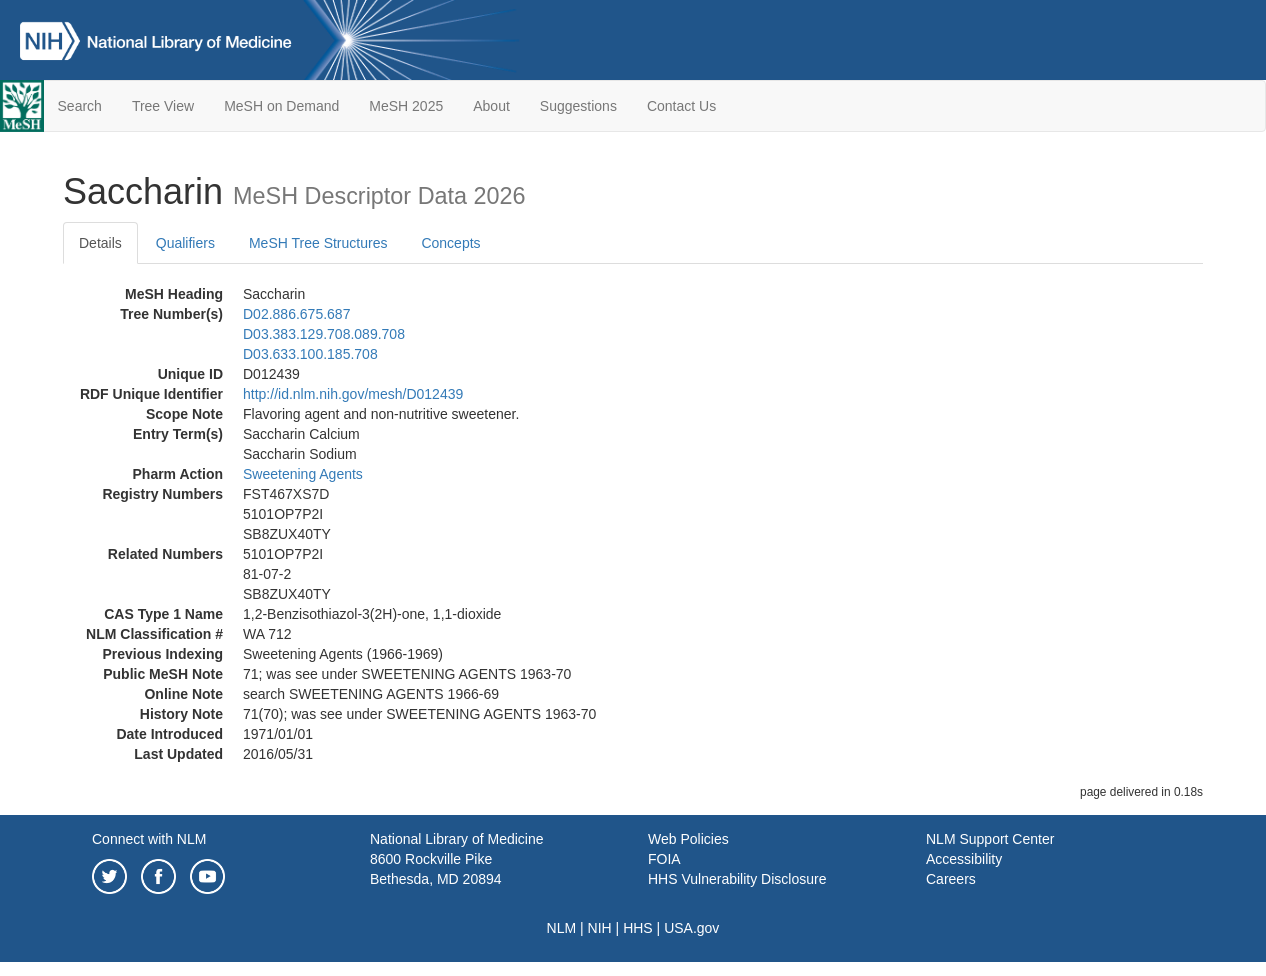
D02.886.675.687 (296, 314)
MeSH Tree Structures (318, 243)
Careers (951, 879)
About (491, 106)
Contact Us (681, 106)
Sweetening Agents (303, 474)
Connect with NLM (149, 839)
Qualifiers (185, 243)
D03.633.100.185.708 (310, 354)
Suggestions (578, 106)
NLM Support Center (990, 839)
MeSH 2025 (406, 106)
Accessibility (964, 859)
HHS (638, 928)
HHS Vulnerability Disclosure (737, 879)
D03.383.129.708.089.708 (324, 334)
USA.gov (691, 928)
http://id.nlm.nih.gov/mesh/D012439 (353, 394)
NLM (562, 928)
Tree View (163, 106)
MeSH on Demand (281, 106)
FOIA (664, 859)
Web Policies (688, 839)
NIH (600, 928)
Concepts (450, 243)
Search (80, 106)
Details (100, 243)
